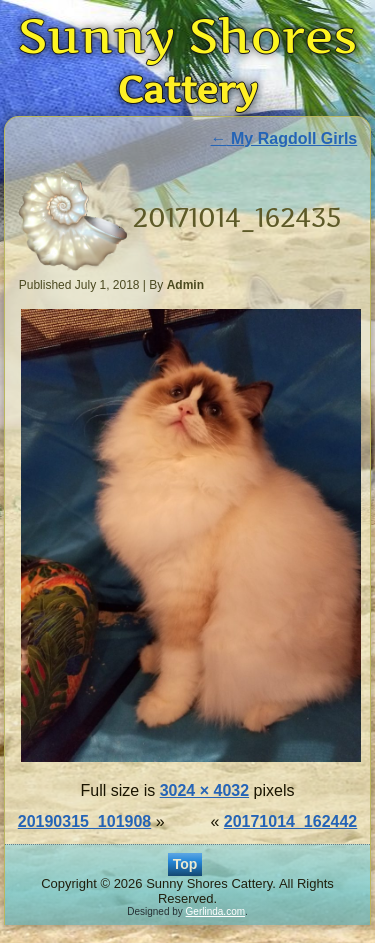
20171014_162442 (290, 821)
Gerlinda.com (215, 911)
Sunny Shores (188, 35)
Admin (185, 285)
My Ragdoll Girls (284, 138)
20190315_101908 (84, 821)
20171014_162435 (237, 217)
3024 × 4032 (204, 790)
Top (185, 864)
